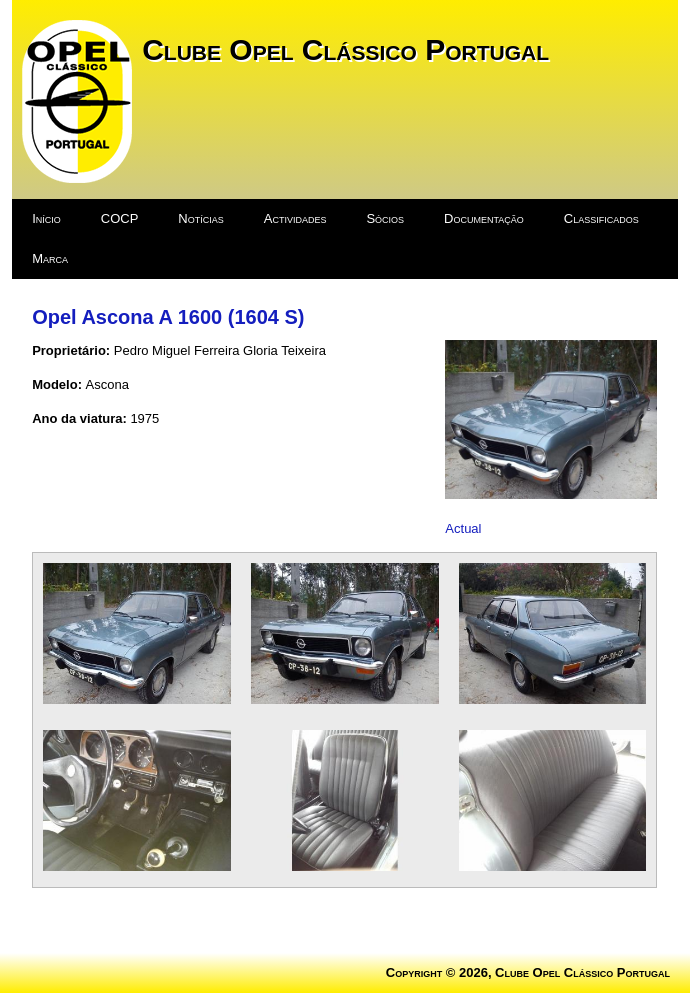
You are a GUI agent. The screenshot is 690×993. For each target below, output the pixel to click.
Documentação (484, 218)
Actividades (295, 218)
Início (46, 218)
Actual (463, 528)
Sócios (385, 218)
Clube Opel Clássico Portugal (345, 49)
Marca (50, 258)
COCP (120, 218)
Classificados (601, 218)
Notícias (200, 218)
